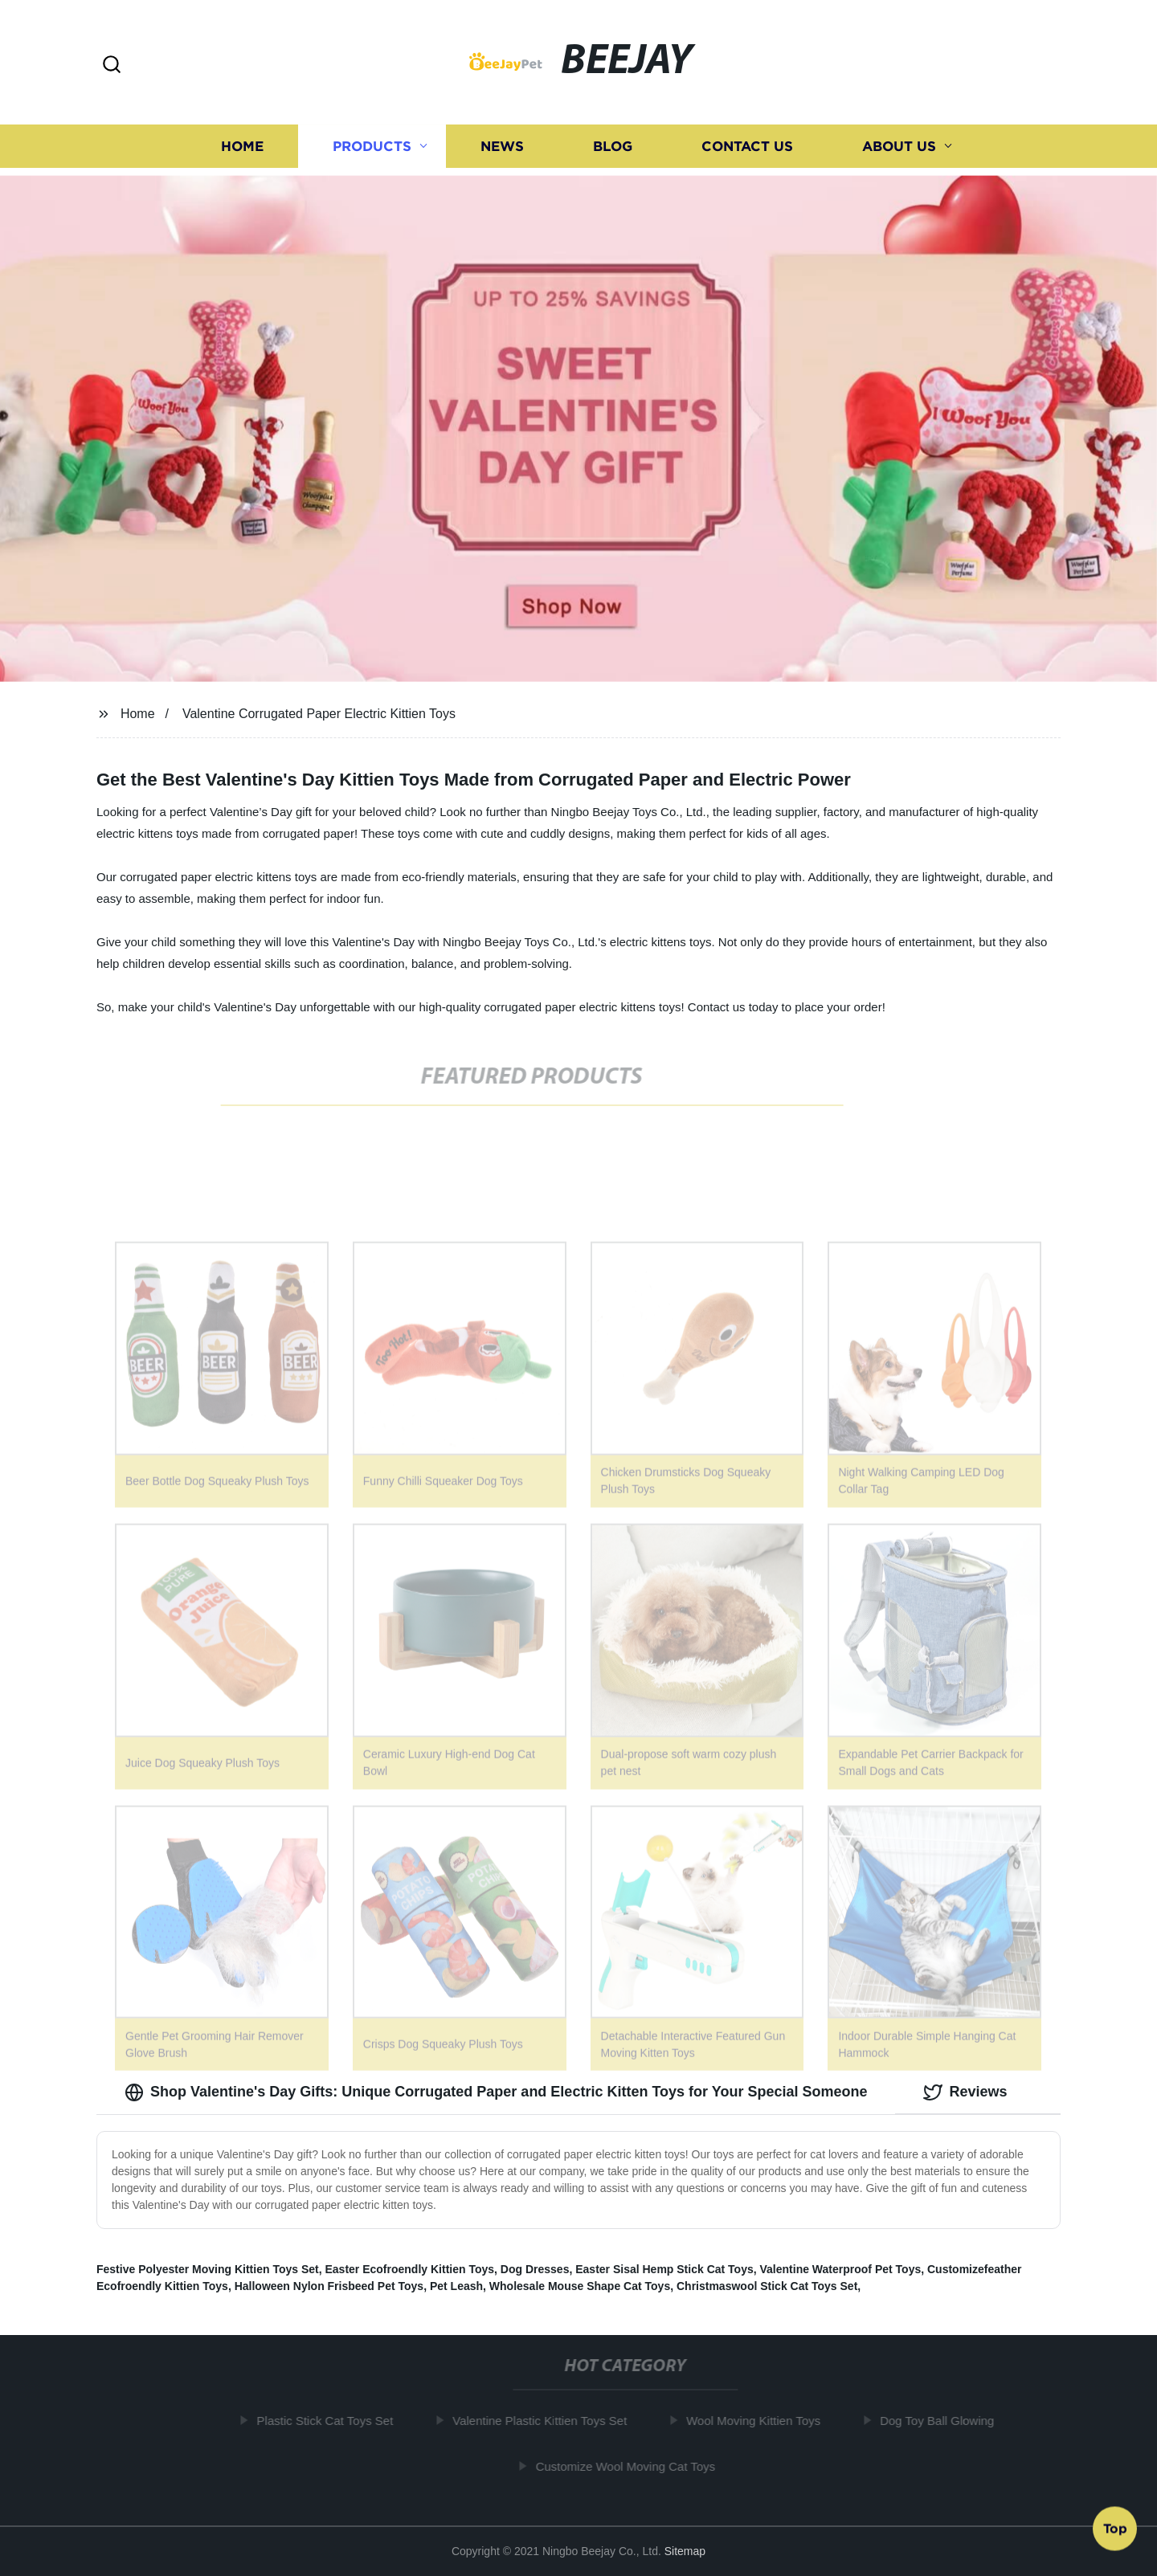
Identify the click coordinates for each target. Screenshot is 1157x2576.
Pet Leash (456, 2286)
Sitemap (684, 2551)
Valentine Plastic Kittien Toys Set (544, 2420)
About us (899, 147)
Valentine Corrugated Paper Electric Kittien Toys (319, 714)
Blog (612, 147)
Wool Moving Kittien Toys (758, 2420)
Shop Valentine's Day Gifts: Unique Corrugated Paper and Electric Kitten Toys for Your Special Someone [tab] (496, 2092)
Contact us (747, 147)
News (502, 147)
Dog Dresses (535, 2269)
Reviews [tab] (965, 2092)
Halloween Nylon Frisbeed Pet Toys (329, 2286)
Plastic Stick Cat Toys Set (329, 2420)
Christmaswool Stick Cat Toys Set (767, 2286)
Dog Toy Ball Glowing (942, 2420)
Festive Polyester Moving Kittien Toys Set (207, 2269)
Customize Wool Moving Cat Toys (630, 2466)
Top (1115, 2527)
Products (372, 147)
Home (242, 147)
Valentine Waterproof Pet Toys (841, 2269)
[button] (111, 65)
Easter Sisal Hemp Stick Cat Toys (664, 2269)
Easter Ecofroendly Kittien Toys (409, 2269)
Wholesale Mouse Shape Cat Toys (579, 2286)
